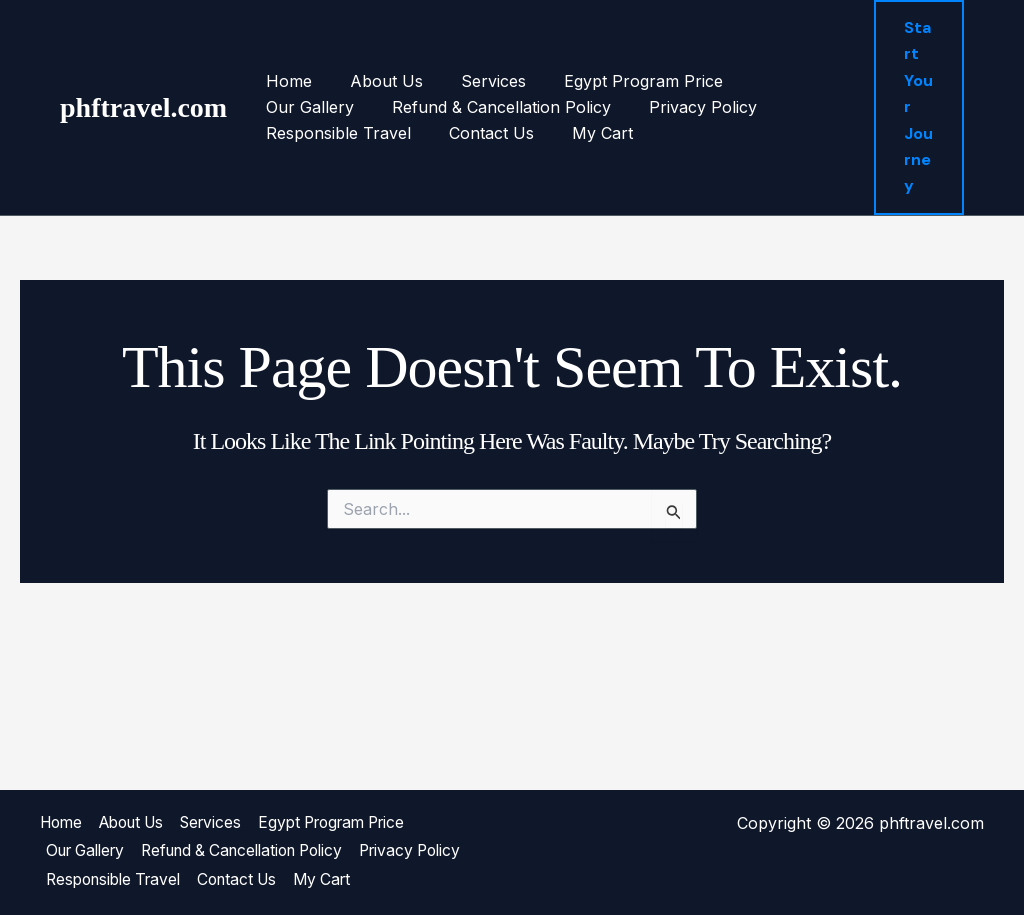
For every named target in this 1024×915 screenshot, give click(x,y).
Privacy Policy (568, 107)
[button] (917, 107)
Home (286, 81)
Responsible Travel (726, 107)
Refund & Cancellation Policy (372, 107)
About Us (377, 81)
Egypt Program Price (622, 81)
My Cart (410, 133)
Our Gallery (778, 81)
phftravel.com (143, 107)
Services (478, 81)
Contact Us (305, 133)
